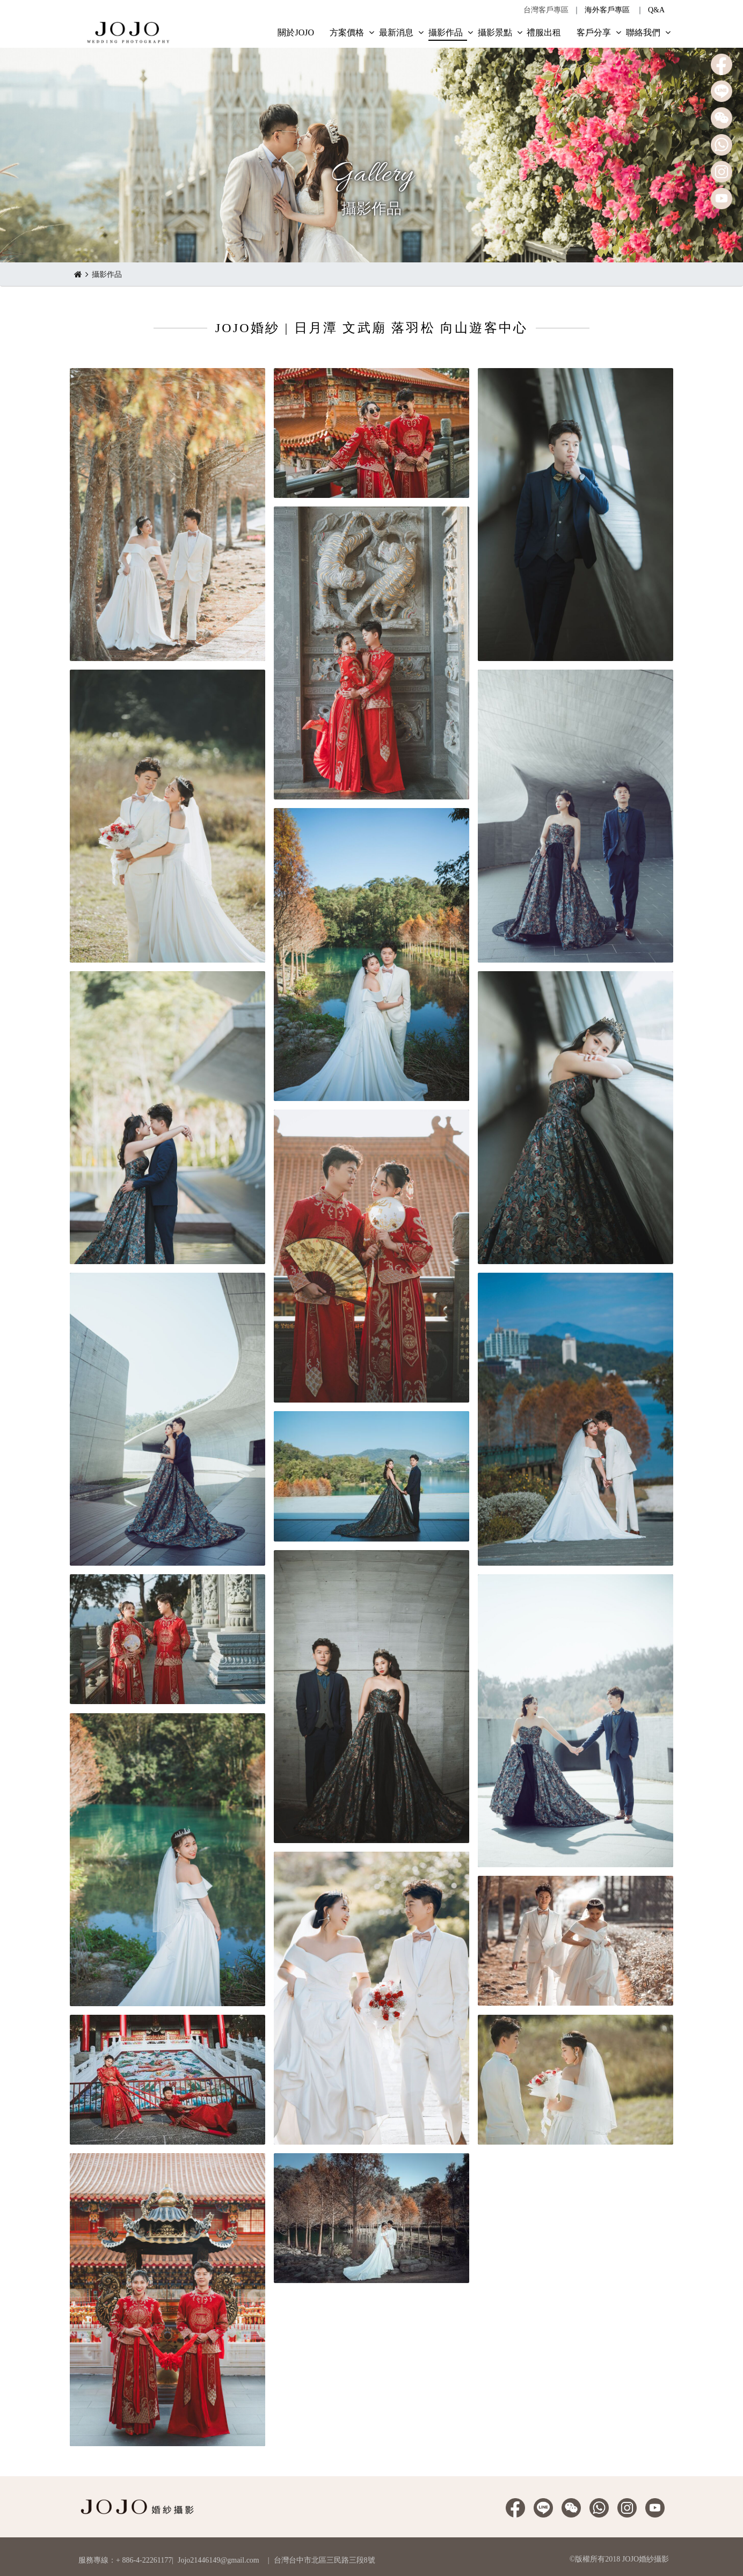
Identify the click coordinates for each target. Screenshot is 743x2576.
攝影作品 (107, 274)
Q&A (656, 10)
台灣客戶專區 (546, 10)
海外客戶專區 (607, 10)
